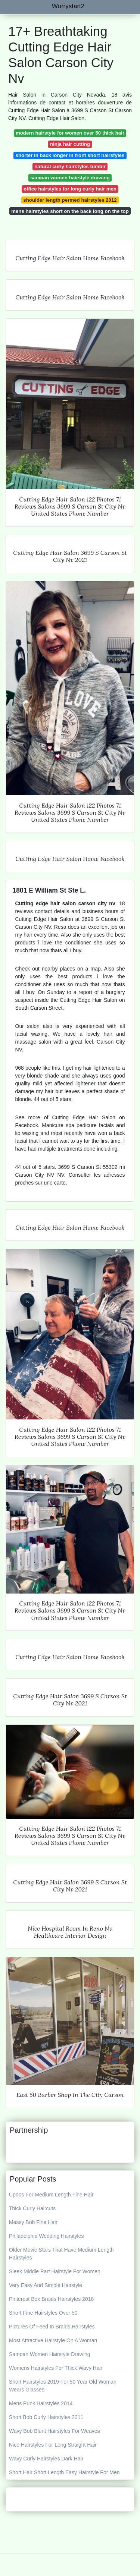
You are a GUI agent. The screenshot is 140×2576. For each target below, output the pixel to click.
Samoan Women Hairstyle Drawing (49, 2354)
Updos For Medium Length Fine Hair (51, 2195)
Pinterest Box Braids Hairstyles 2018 (51, 2299)
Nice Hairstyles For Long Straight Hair (53, 2445)
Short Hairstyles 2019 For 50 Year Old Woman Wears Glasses (62, 2386)
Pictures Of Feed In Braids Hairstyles (52, 2327)
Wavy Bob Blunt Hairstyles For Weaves (54, 2431)
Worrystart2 (68, 6)
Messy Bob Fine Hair (33, 2222)
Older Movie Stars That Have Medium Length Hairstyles (61, 2254)
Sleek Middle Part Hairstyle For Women (54, 2271)
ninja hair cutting (70, 144)
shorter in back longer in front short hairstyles (70, 155)
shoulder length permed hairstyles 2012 (70, 200)
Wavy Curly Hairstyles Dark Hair (46, 2459)
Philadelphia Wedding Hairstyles (46, 2236)
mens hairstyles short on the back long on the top (70, 211)
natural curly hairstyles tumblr (70, 166)
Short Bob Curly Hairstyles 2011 (46, 2417)
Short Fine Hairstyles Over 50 (43, 2313)
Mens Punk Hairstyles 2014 (40, 2403)
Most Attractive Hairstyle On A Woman (53, 2340)
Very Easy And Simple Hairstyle (45, 2285)
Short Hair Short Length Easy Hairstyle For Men (64, 2472)
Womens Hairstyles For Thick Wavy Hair (55, 2368)
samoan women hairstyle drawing (70, 177)
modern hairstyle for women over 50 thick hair (70, 133)
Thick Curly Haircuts (32, 2208)
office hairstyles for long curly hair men (70, 189)
